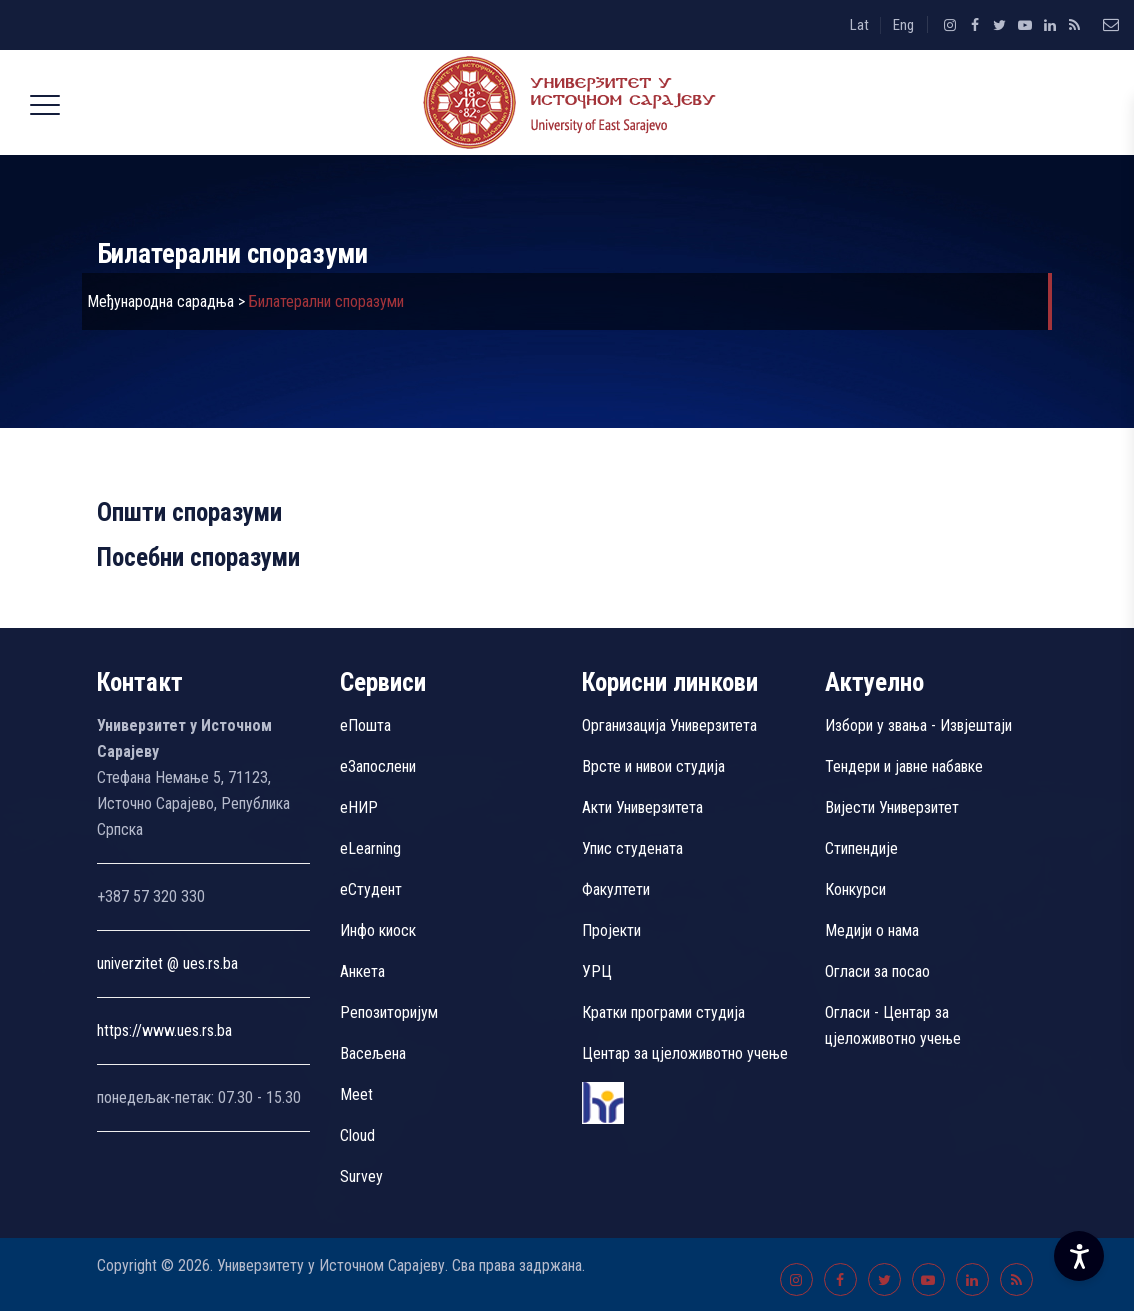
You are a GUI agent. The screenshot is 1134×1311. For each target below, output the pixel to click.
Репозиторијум (389, 1012)
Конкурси (855, 889)
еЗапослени (378, 766)
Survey (361, 1176)
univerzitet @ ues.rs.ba (167, 963)
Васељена (373, 1053)
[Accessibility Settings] (1079, 1256)
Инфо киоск (378, 930)
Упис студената (632, 848)
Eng (903, 25)
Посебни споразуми (198, 557)
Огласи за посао (877, 971)
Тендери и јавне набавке (904, 766)
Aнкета (362, 971)
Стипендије (861, 848)
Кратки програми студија (663, 1012)
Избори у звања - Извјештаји (920, 725)
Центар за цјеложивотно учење (685, 1053)
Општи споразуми (189, 512)
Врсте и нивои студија (653, 766)
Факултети (616, 889)
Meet (356, 1094)
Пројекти (611, 930)
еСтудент (371, 889)
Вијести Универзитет (892, 807)
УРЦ (597, 971)
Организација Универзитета (669, 725)
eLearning (370, 848)
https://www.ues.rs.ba (164, 1030)
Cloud (357, 1135)
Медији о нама (872, 930)
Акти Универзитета (642, 807)
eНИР (359, 807)
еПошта (365, 725)
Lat (859, 25)
